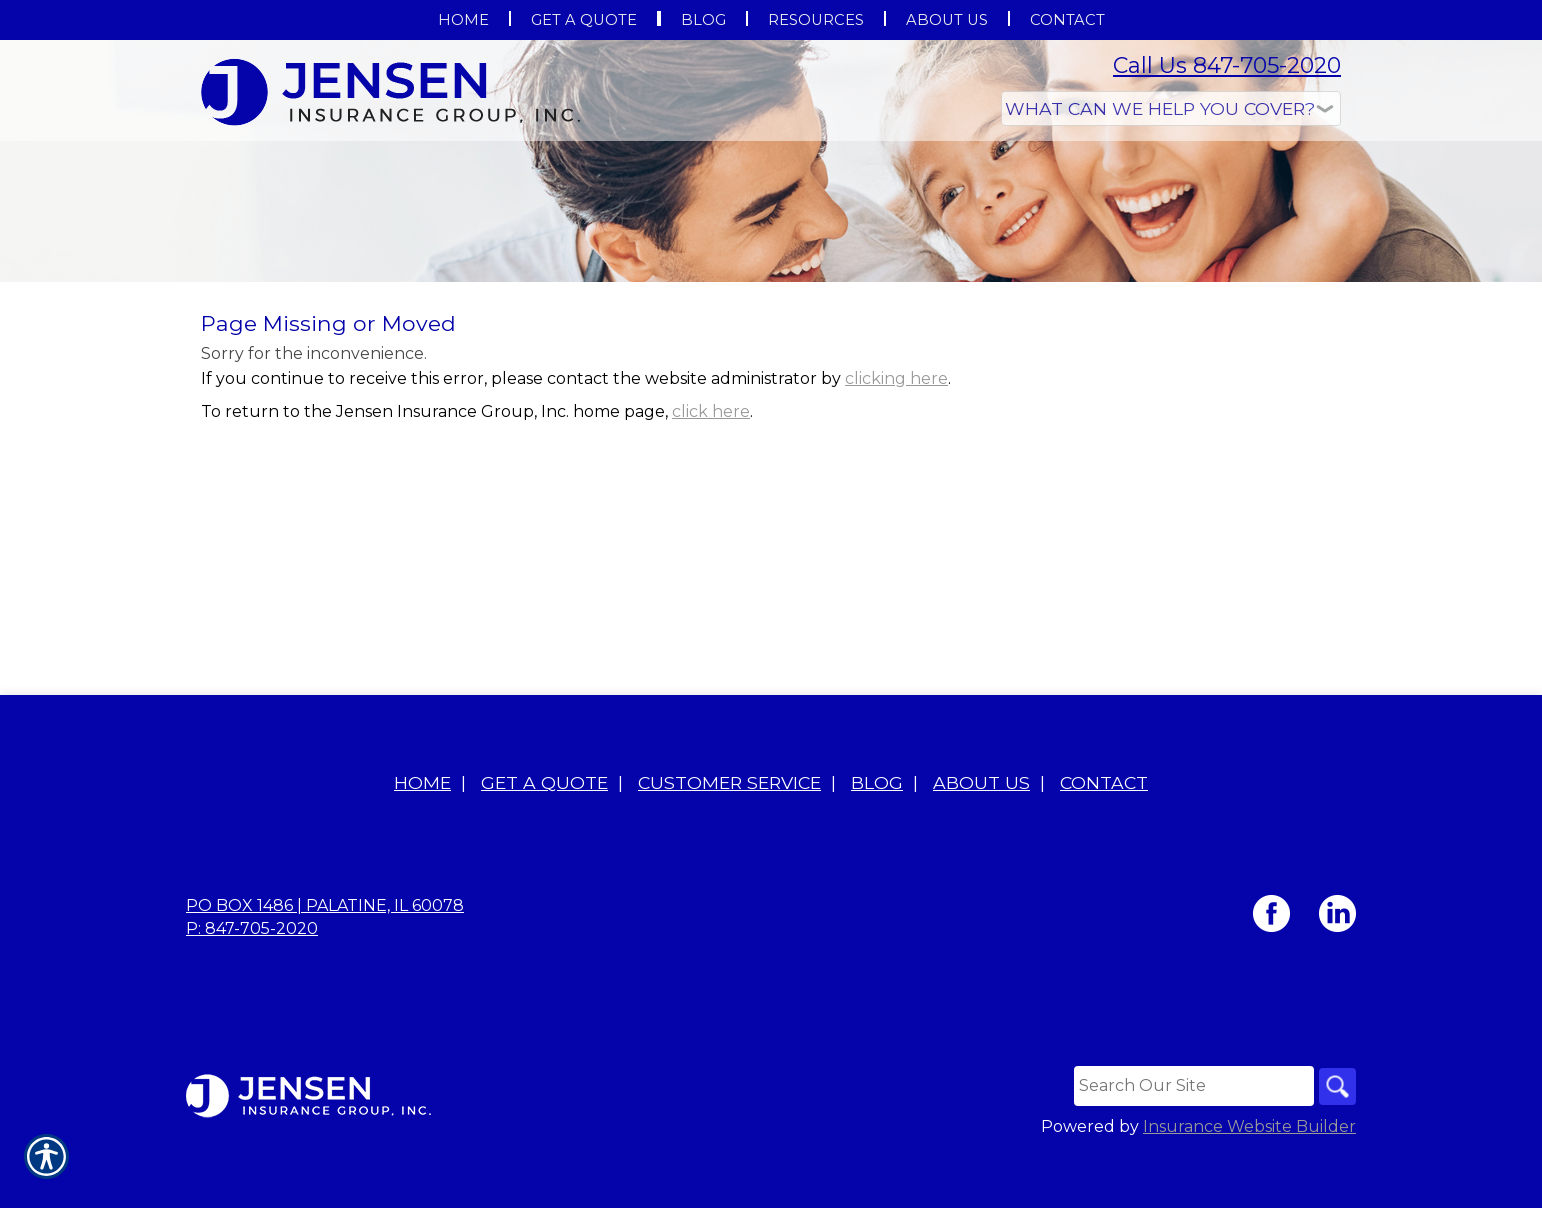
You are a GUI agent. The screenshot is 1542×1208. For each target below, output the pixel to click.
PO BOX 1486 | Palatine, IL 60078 (325, 960)
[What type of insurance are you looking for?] (1171, 108)
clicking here (896, 496)
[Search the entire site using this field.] (1190, 1141)
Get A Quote (544, 837)
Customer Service (729, 837)
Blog (877, 837)
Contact (1104, 837)
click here (711, 529)
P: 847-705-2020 (252, 983)
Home (422, 837)
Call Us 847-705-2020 (1227, 65)
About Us (981, 837)
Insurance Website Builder (1249, 1182)
